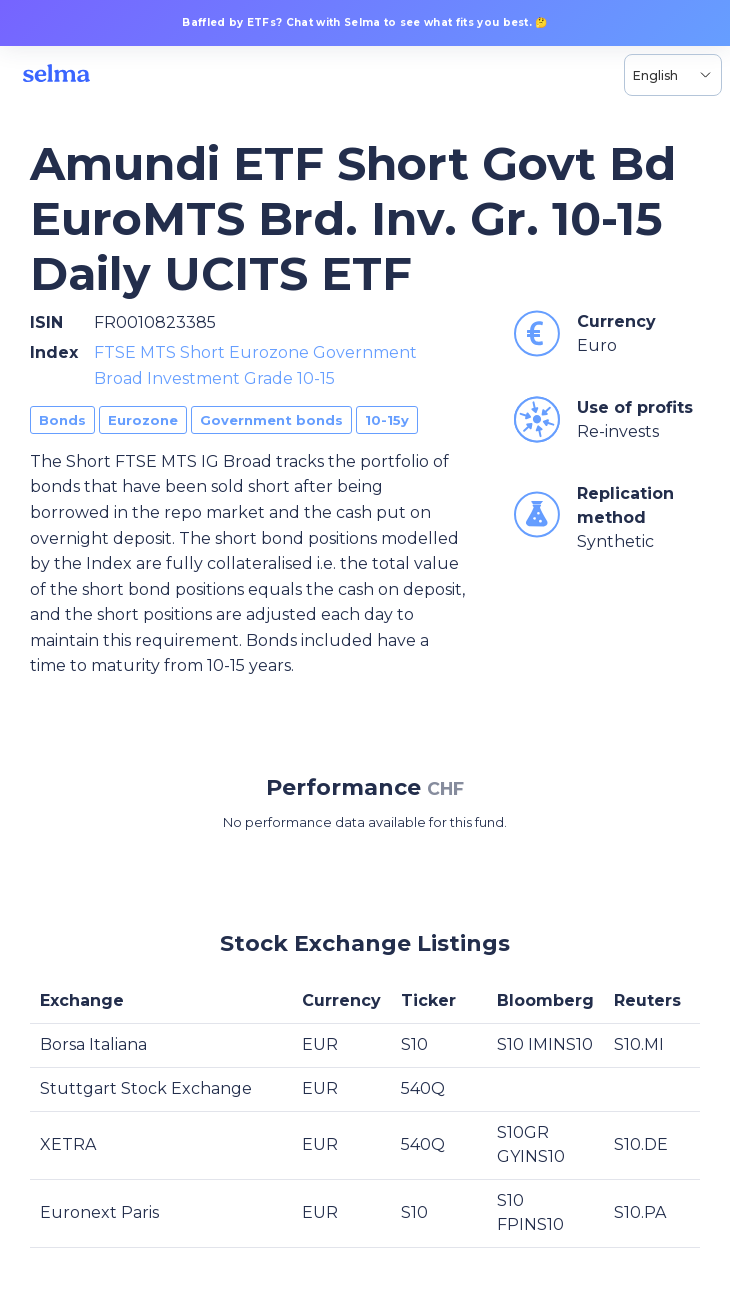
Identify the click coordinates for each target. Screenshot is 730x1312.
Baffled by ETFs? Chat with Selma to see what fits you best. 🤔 (365, 22)
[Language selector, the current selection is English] (673, 75)
